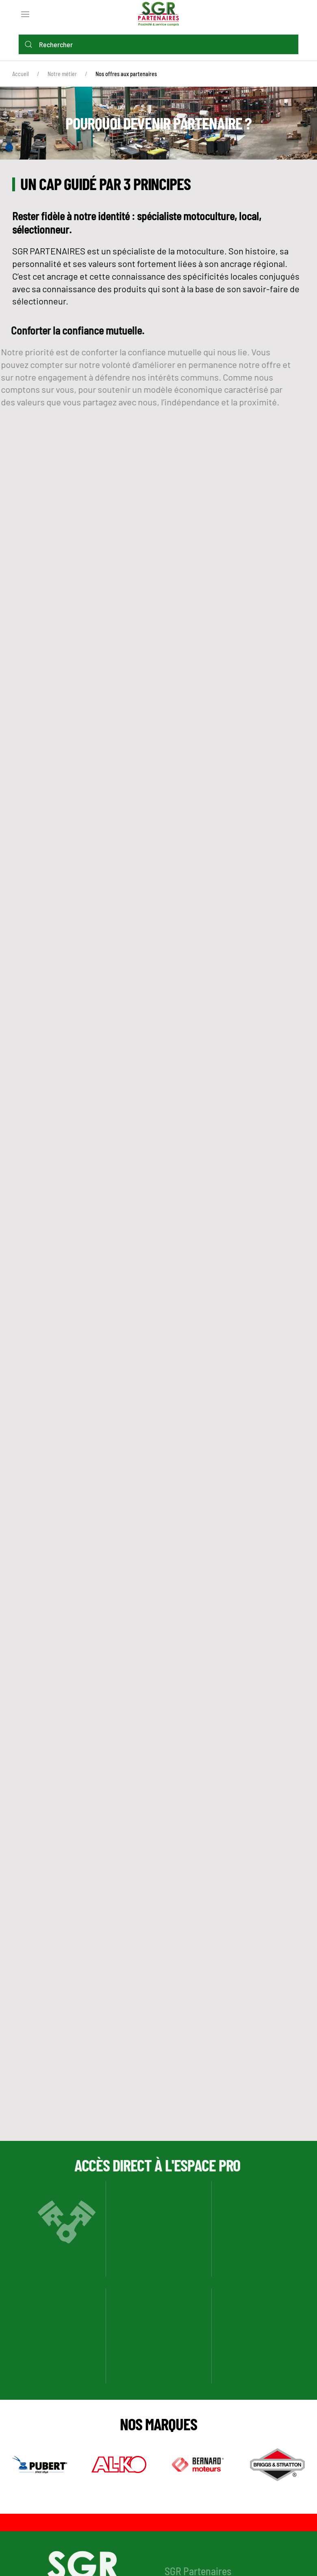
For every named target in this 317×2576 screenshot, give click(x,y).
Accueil (20, 73)
